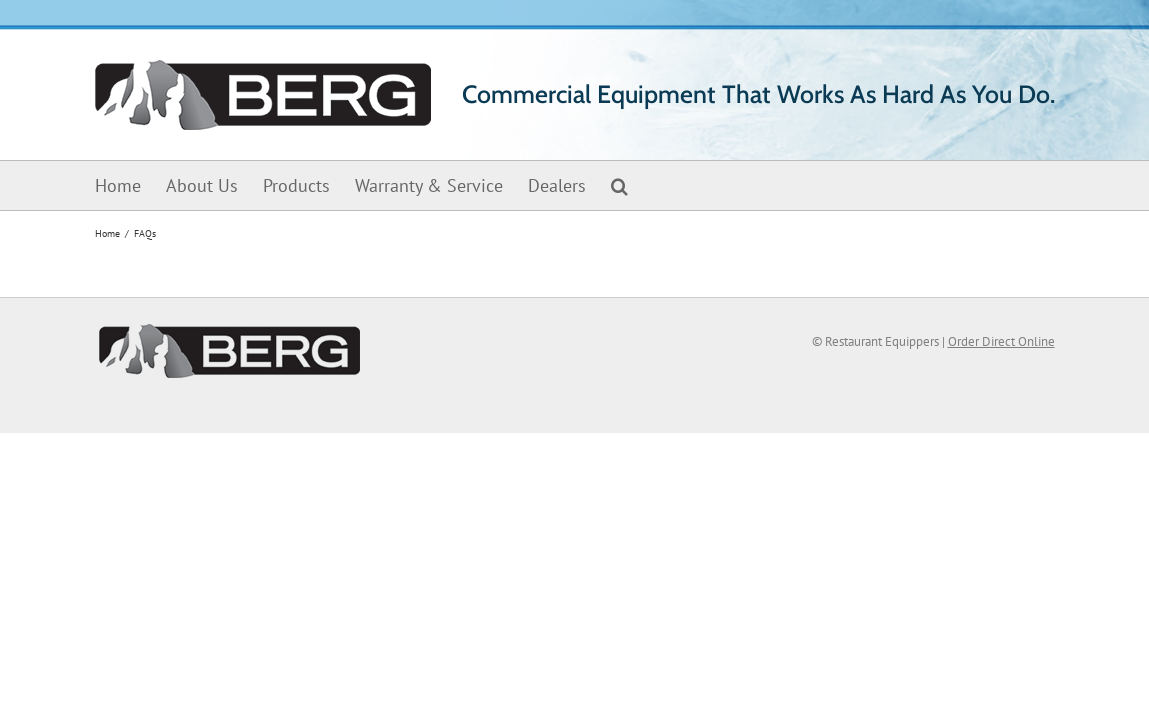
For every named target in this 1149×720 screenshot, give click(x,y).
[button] (644, 185)
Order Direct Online (1001, 341)
